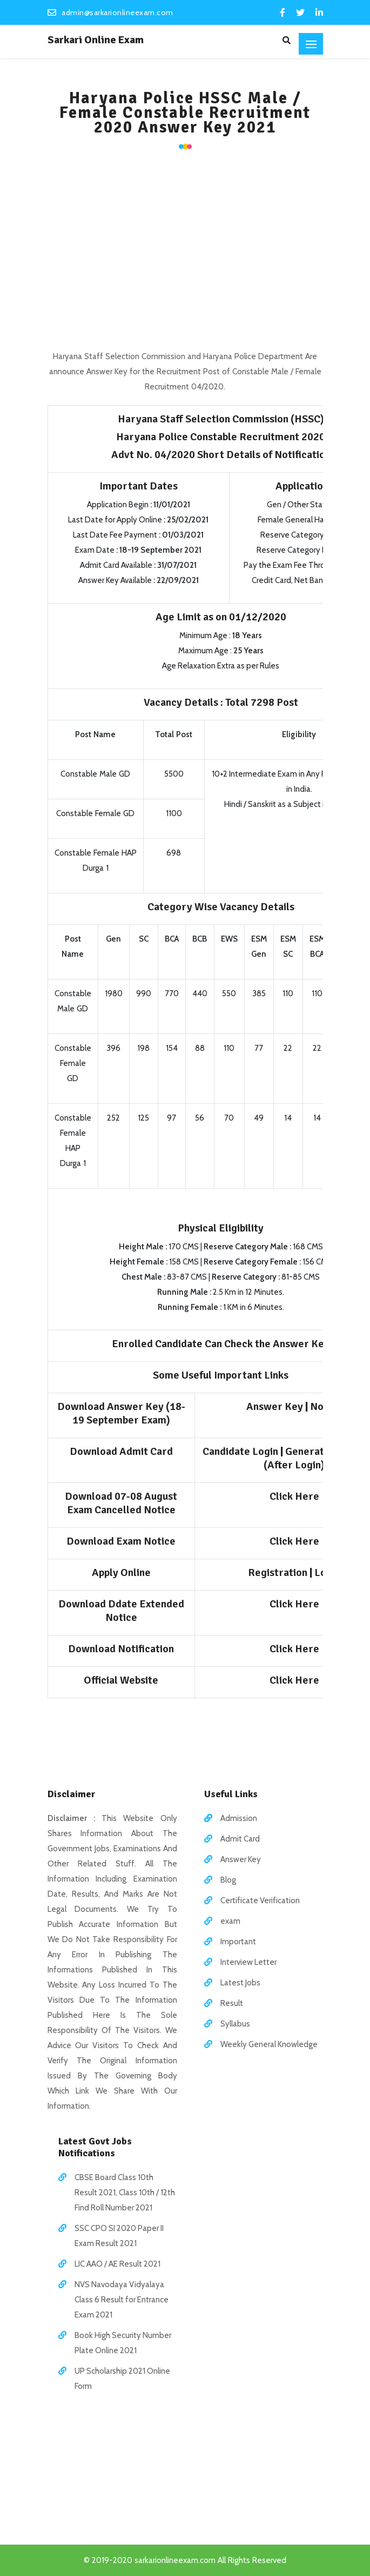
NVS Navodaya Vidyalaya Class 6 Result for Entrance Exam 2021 (122, 2300)
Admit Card (240, 1839)
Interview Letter (248, 1962)
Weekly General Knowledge (269, 2044)
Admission (238, 1818)
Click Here (294, 1496)
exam (230, 1921)
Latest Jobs (240, 1983)
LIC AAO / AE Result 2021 (117, 2264)
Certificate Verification (260, 1900)
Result (231, 2003)
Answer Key (240, 1859)
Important (238, 1941)
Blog (228, 1880)
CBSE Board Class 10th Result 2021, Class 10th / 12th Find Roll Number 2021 (125, 2193)
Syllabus (235, 2024)
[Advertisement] (185, 246)
